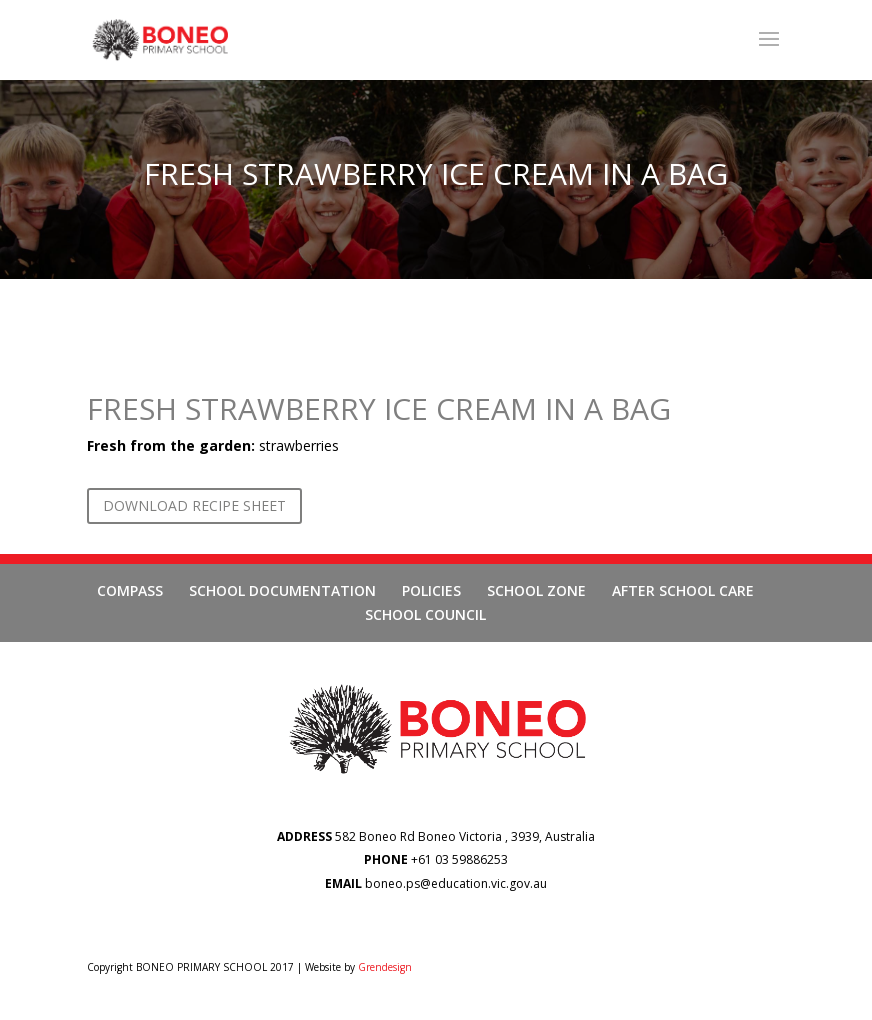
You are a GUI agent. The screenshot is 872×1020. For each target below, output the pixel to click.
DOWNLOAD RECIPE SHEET (194, 505)
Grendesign (385, 967)
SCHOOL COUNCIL (425, 614)
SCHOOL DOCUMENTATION (282, 590)
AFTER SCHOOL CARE (683, 590)
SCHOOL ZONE (536, 590)
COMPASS (130, 590)
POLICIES (431, 590)
